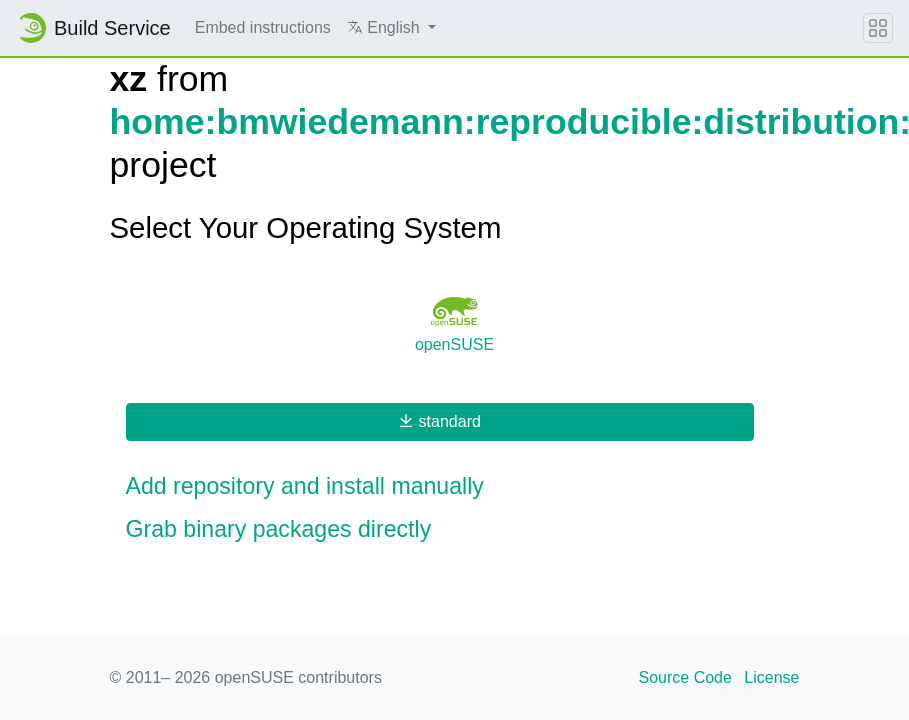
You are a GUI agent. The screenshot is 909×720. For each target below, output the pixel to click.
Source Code (685, 677)
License (771, 677)
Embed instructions (263, 27)
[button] (391, 28)
